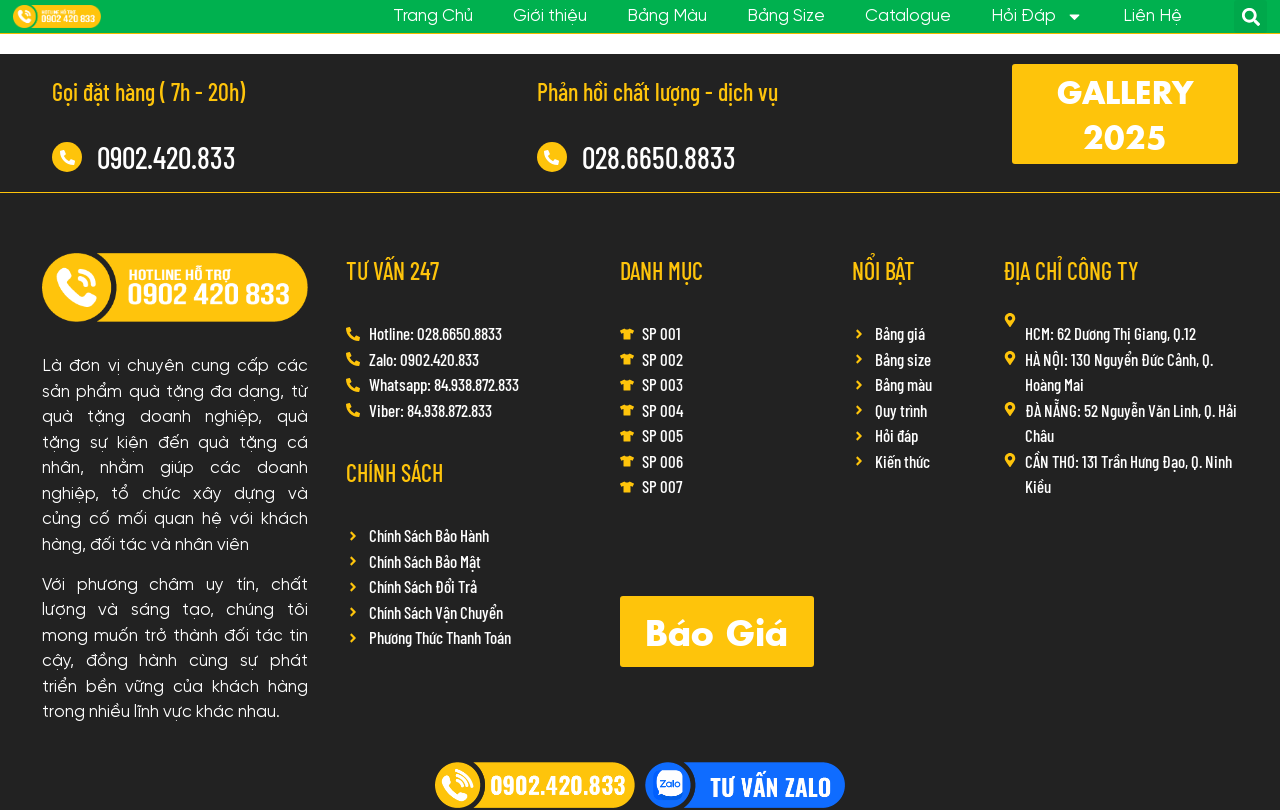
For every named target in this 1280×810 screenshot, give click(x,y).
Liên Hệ (1152, 16)
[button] (1250, 16)
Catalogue (908, 16)
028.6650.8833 (659, 157)
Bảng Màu (667, 16)
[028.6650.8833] (552, 157)
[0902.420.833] (67, 157)
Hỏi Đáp (1037, 17)
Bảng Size (786, 16)
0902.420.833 (166, 157)
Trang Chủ (433, 16)
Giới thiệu (550, 16)
